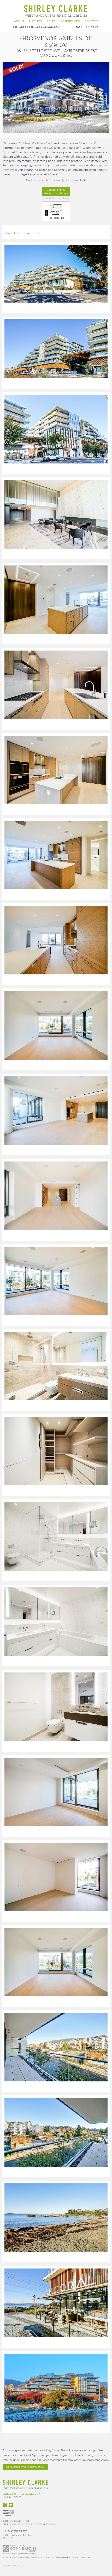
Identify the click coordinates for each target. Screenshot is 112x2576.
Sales (51, 21)
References (70, 21)
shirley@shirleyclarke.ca (37, 27)
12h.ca (19, 2565)
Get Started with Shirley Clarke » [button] (25, 2466)
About (19, 21)
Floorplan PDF (56, 211)
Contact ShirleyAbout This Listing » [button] (56, 191)
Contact (91, 21)
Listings (35, 21)
